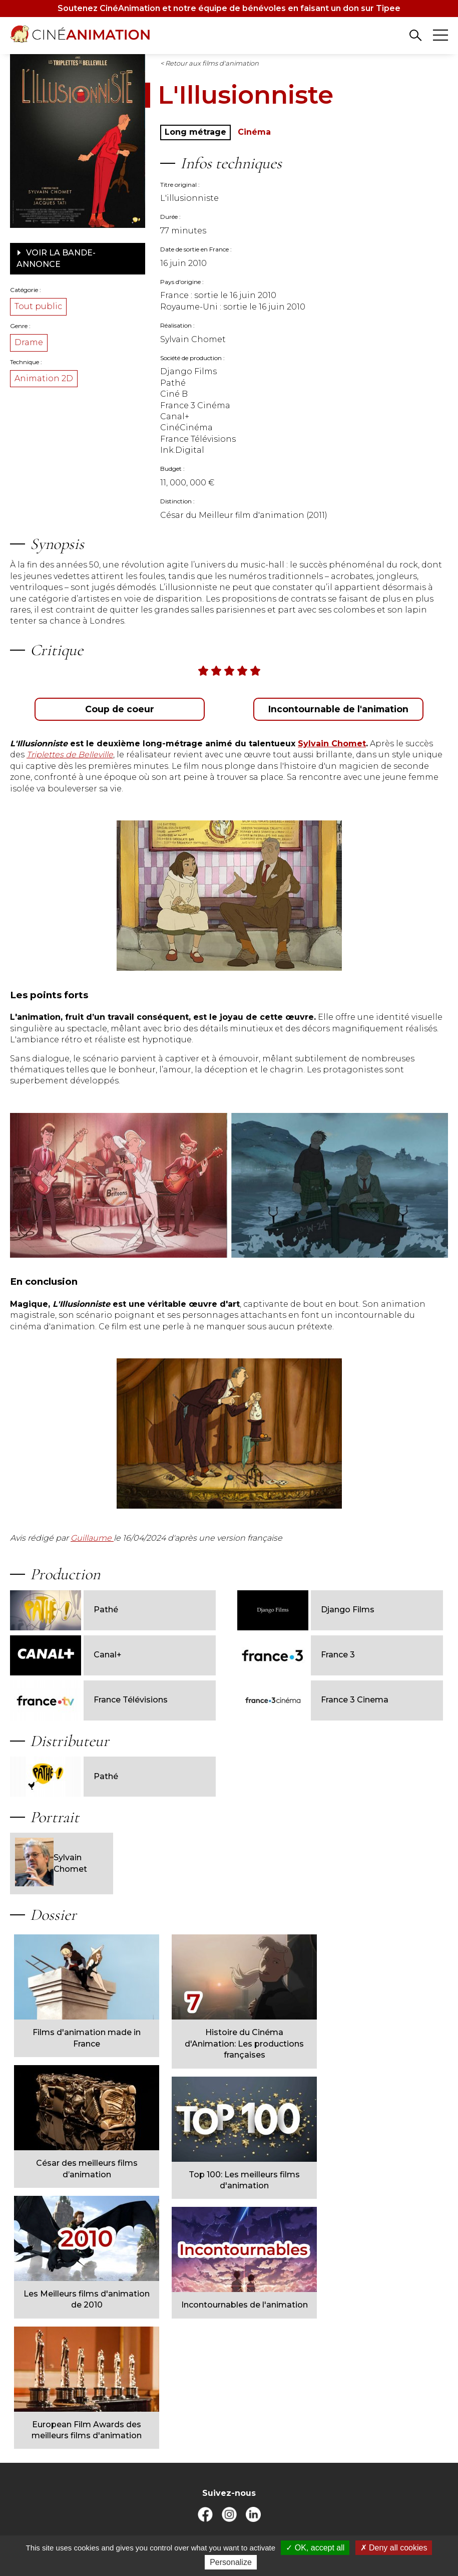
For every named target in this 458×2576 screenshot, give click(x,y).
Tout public (38, 306)
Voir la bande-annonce (56, 257)
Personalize (231, 2562)
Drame (29, 342)
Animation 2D (44, 378)
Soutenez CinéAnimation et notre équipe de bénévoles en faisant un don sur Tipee (229, 8)
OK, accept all (315, 2547)
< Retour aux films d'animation (209, 63)
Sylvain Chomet (51, 1863)
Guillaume (92, 1538)
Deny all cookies (393, 2547)
